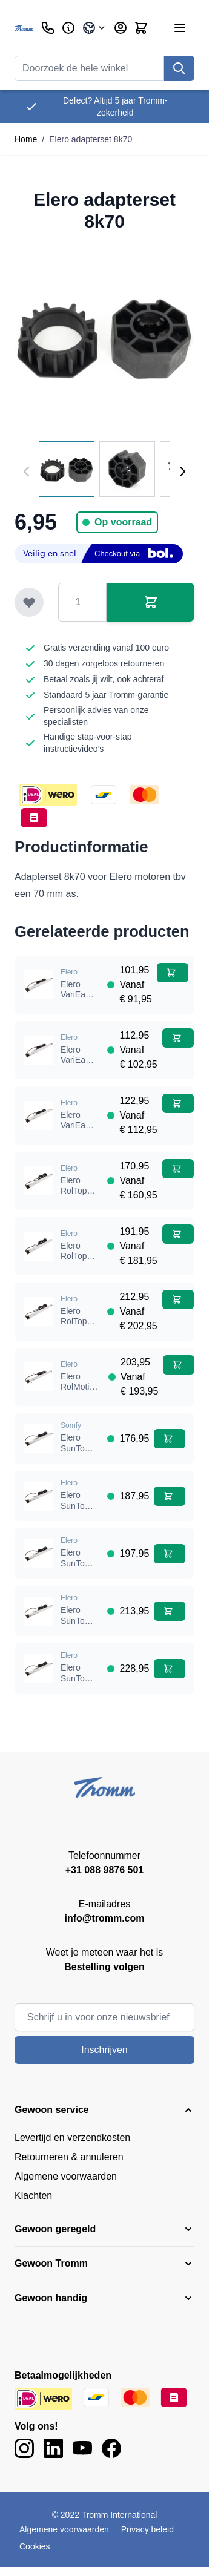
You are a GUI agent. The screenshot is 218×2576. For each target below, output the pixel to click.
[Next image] (179, 337)
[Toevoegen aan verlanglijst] (29, 602)
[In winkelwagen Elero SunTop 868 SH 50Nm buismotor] (169, 1668)
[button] (104, 2110)
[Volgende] (182, 471)
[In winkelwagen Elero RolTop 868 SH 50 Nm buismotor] (178, 1299)
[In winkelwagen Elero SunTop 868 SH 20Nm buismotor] (169, 1496)
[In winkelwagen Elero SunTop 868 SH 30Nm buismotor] (169, 1553)
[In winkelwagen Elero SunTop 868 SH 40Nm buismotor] (169, 1611)
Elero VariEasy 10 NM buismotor (79, 1000)
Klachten (33, 2195)
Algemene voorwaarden (66, 2176)
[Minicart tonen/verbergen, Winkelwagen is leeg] (141, 28)
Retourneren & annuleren (69, 2157)
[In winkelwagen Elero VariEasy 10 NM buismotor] (172, 972)
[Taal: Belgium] (94, 28)
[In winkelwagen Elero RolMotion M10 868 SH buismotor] (178, 1365)
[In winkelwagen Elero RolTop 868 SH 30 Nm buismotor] (178, 1234)
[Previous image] (30, 337)
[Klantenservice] (48, 28)
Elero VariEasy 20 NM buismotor (79, 1065)
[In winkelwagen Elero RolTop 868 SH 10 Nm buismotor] (178, 1168)
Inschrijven (104, 2050)
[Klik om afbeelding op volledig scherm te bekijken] (104, 337)
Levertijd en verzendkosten (72, 2137)
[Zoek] (179, 68)
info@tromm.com (104, 1918)
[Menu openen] (179, 27)
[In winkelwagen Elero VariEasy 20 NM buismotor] (178, 1038)
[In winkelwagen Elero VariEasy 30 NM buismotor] (178, 1103)
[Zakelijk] (68, 28)
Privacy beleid (147, 2529)
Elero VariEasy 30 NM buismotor (79, 1131)
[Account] (120, 28)
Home (26, 139)
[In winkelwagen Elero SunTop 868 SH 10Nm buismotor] (169, 1438)
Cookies (34, 2546)
